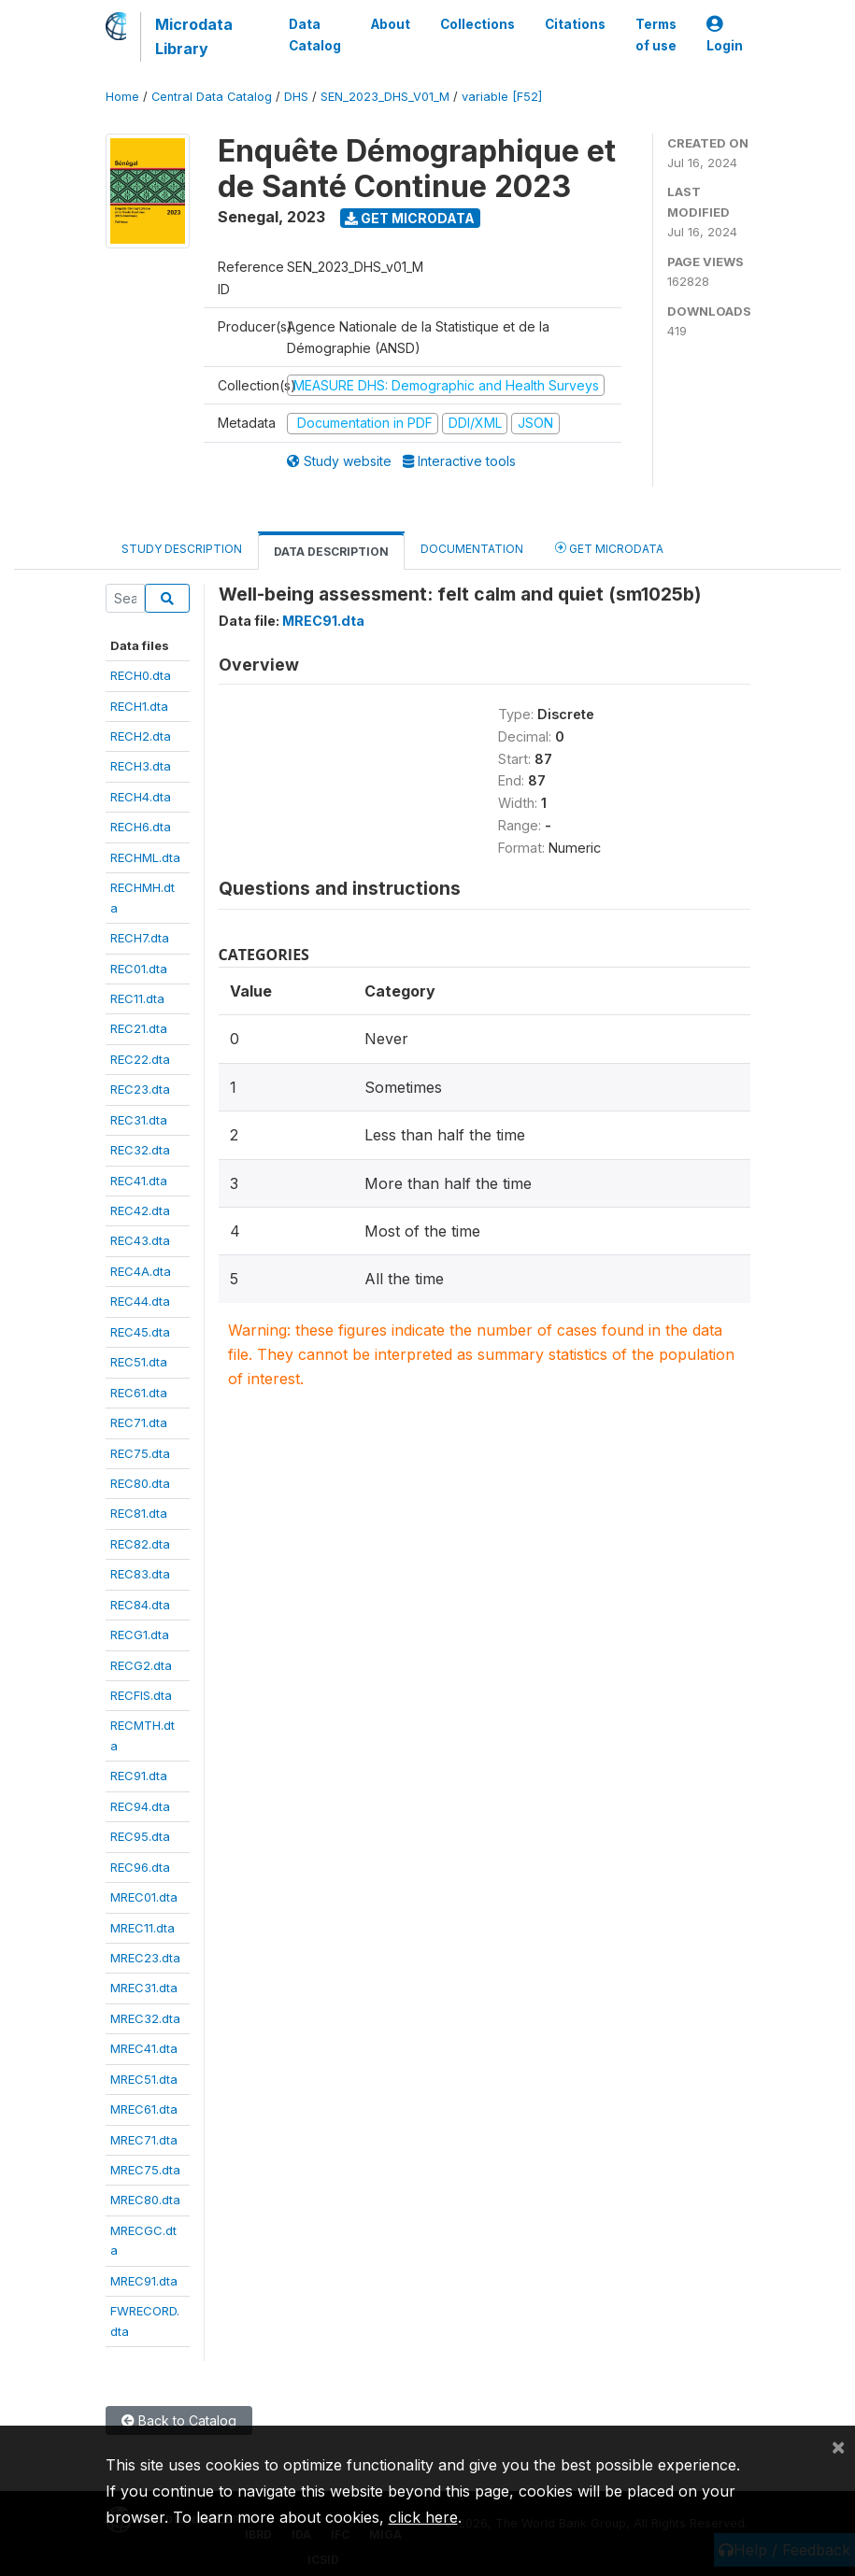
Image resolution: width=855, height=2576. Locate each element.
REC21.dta (138, 1028)
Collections (477, 24)
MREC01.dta (144, 1897)
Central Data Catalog (211, 97)
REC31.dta (138, 1119)
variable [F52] (502, 97)
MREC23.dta (145, 1957)
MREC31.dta (144, 1987)
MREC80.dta (145, 2199)
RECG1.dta (139, 1634)
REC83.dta (140, 1573)
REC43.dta (140, 1240)
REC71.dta (138, 1422)
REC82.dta (140, 1543)
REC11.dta (137, 998)
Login (724, 35)
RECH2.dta (140, 736)
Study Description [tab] (181, 549)
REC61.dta (138, 1392)
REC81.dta (138, 1513)
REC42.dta (140, 1210)
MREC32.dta (145, 2018)
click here (423, 2517)
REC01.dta (138, 968)
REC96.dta (140, 1867)
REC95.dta (140, 1836)
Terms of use (656, 34)
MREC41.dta (144, 2048)
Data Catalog (315, 34)
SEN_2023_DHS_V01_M (385, 97)
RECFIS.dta (141, 1695)
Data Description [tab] (331, 552)
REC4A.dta (140, 1271)
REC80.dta (140, 1483)
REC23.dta (140, 1089)
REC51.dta (138, 1361)
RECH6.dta (140, 826)
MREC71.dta (144, 2139)
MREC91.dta (144, 2280)
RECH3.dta (140, 765)
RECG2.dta (141, 1665)
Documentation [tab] (471, 549)
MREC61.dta (144, 2109)
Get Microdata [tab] (609, 548)
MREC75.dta (145, 2169)
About (390, 24)
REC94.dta (140, 1806)
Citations (575, 24)
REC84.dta (140, 1604)
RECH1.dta (139, 706)
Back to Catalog (178, 2420)
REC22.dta (140, 1059)
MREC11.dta (142, 1927)
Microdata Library (194, 36)
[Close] (838, 2446)
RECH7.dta (139, 937)
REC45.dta (140, 1331)
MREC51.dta (144, 2079)
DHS (296, 97)
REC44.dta (140, 1301)
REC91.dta (138, 1775)
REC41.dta (138, 1180)
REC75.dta (140, 1453)
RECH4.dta (140, 796)
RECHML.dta (145, 857)
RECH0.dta (140, 675)
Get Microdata (410, 218)
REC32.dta (140, 1149)
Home (122, 97)
